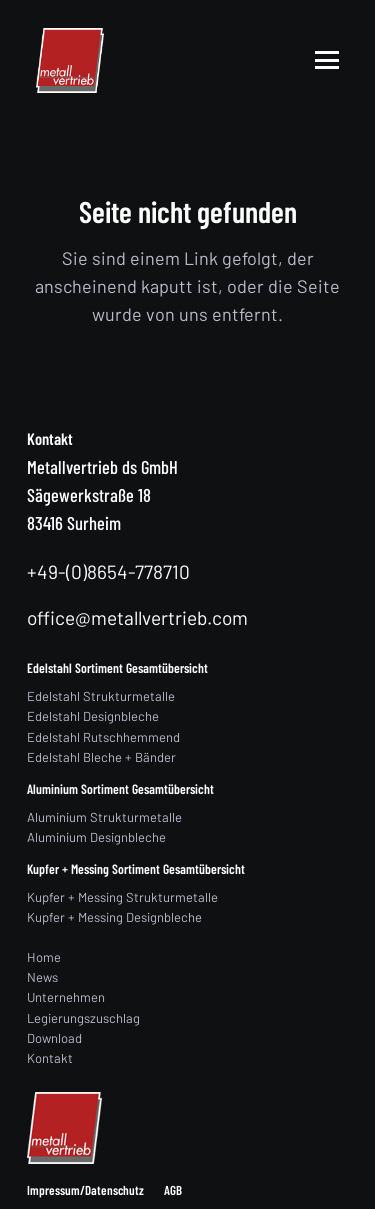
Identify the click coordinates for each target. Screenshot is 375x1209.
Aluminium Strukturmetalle (104, 817)
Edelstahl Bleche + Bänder (101, 757)
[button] (327, 60)
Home (44, 957)
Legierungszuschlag (83, 1018)
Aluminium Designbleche (96, 837)
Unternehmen (66, 997)
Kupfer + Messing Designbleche (114, 917)
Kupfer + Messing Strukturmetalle (122, 897)
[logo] (70, 60)
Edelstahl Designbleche (93, 716)
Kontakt (50, 1058)
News (42, 977)
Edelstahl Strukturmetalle (101, 696)
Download (54, 1038)
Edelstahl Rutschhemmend (103, 737)
